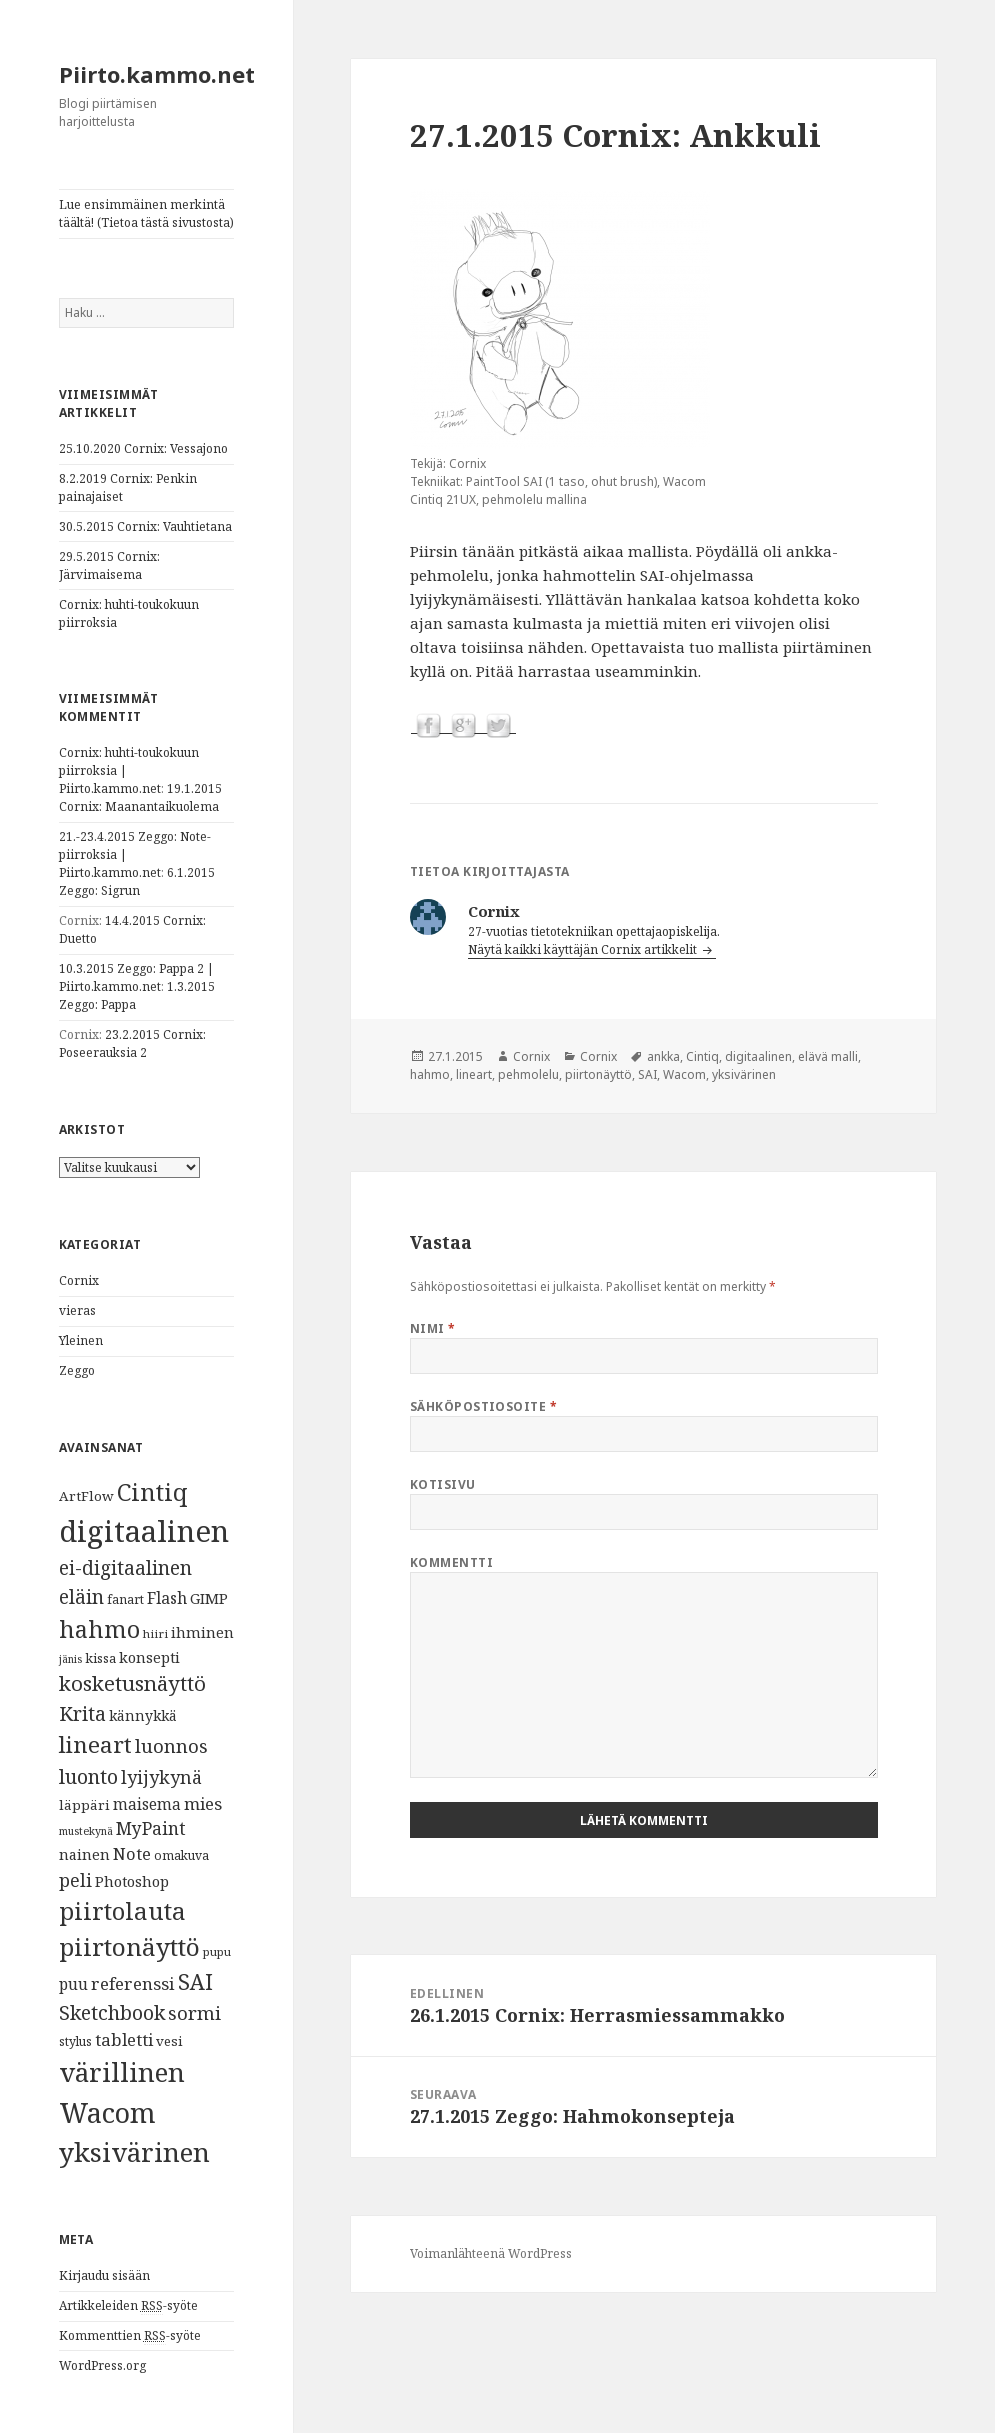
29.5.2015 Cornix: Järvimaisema (109, 565)
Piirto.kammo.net (157, 74)
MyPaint (151, 1828)
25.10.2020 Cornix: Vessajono (143, 448)
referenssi (133, 1983)
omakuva (181, 1855)
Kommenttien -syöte (130, 2336)
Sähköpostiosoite (484, 1406)
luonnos (171, 1745)
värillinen (122, 2072)
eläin (81, 1596)
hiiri (155, 1633)
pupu (217, 1951)
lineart (95, 1744)
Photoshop (132, 1881)
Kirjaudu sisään (104, 2275)
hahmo (99, 1629)
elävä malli (828, 1056)
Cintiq (152, 1492)
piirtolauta (122, 1911)
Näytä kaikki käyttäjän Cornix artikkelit (584, 949)
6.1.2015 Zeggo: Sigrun (137, 881)
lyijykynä (161, 1777)
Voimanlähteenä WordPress (491, 2253)
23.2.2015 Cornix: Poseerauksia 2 (132, 1043)
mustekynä (86, 1831)
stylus (75, 2041)
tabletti (124, 2039)
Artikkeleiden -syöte (128, 2306)
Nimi (433, 1328)
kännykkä (143, 1715)
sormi (194, 2012)
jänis (70, 1659)
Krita (82, 1713)
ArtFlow (86, 1496)
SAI (195, 1981)
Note (132, 1853)
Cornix (79, 1280)
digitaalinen (144, 1531)
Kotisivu (443, 1484)
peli (75, 1880)
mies (203, 1803)
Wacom (107, 2112)
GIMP (209, 1598)
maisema (147, 1804)
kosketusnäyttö (132, 1683)
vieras (77, 1310)
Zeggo (77, 1370)
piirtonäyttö (129, 1946)
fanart (125, 1599)
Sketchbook (112, 2012)
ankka (663, 1056)
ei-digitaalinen (125, 1567)
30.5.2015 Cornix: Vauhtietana (145, 526)
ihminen (202, 1632)
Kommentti (451, 1562)
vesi (169, 2041)
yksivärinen (134, 2152)
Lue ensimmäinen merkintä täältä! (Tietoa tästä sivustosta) (146, 213)
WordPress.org (102, 2365)
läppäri (84, 1805)
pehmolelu (528, 1074)
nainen (84, 1854)
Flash (167, 1598)
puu (73, 1984)
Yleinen (81, 1340)
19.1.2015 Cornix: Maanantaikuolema (140, 797)
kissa (100, 1658)
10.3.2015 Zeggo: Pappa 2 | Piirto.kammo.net (136, 977)
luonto (88, 1776)
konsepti (149, 1657)
